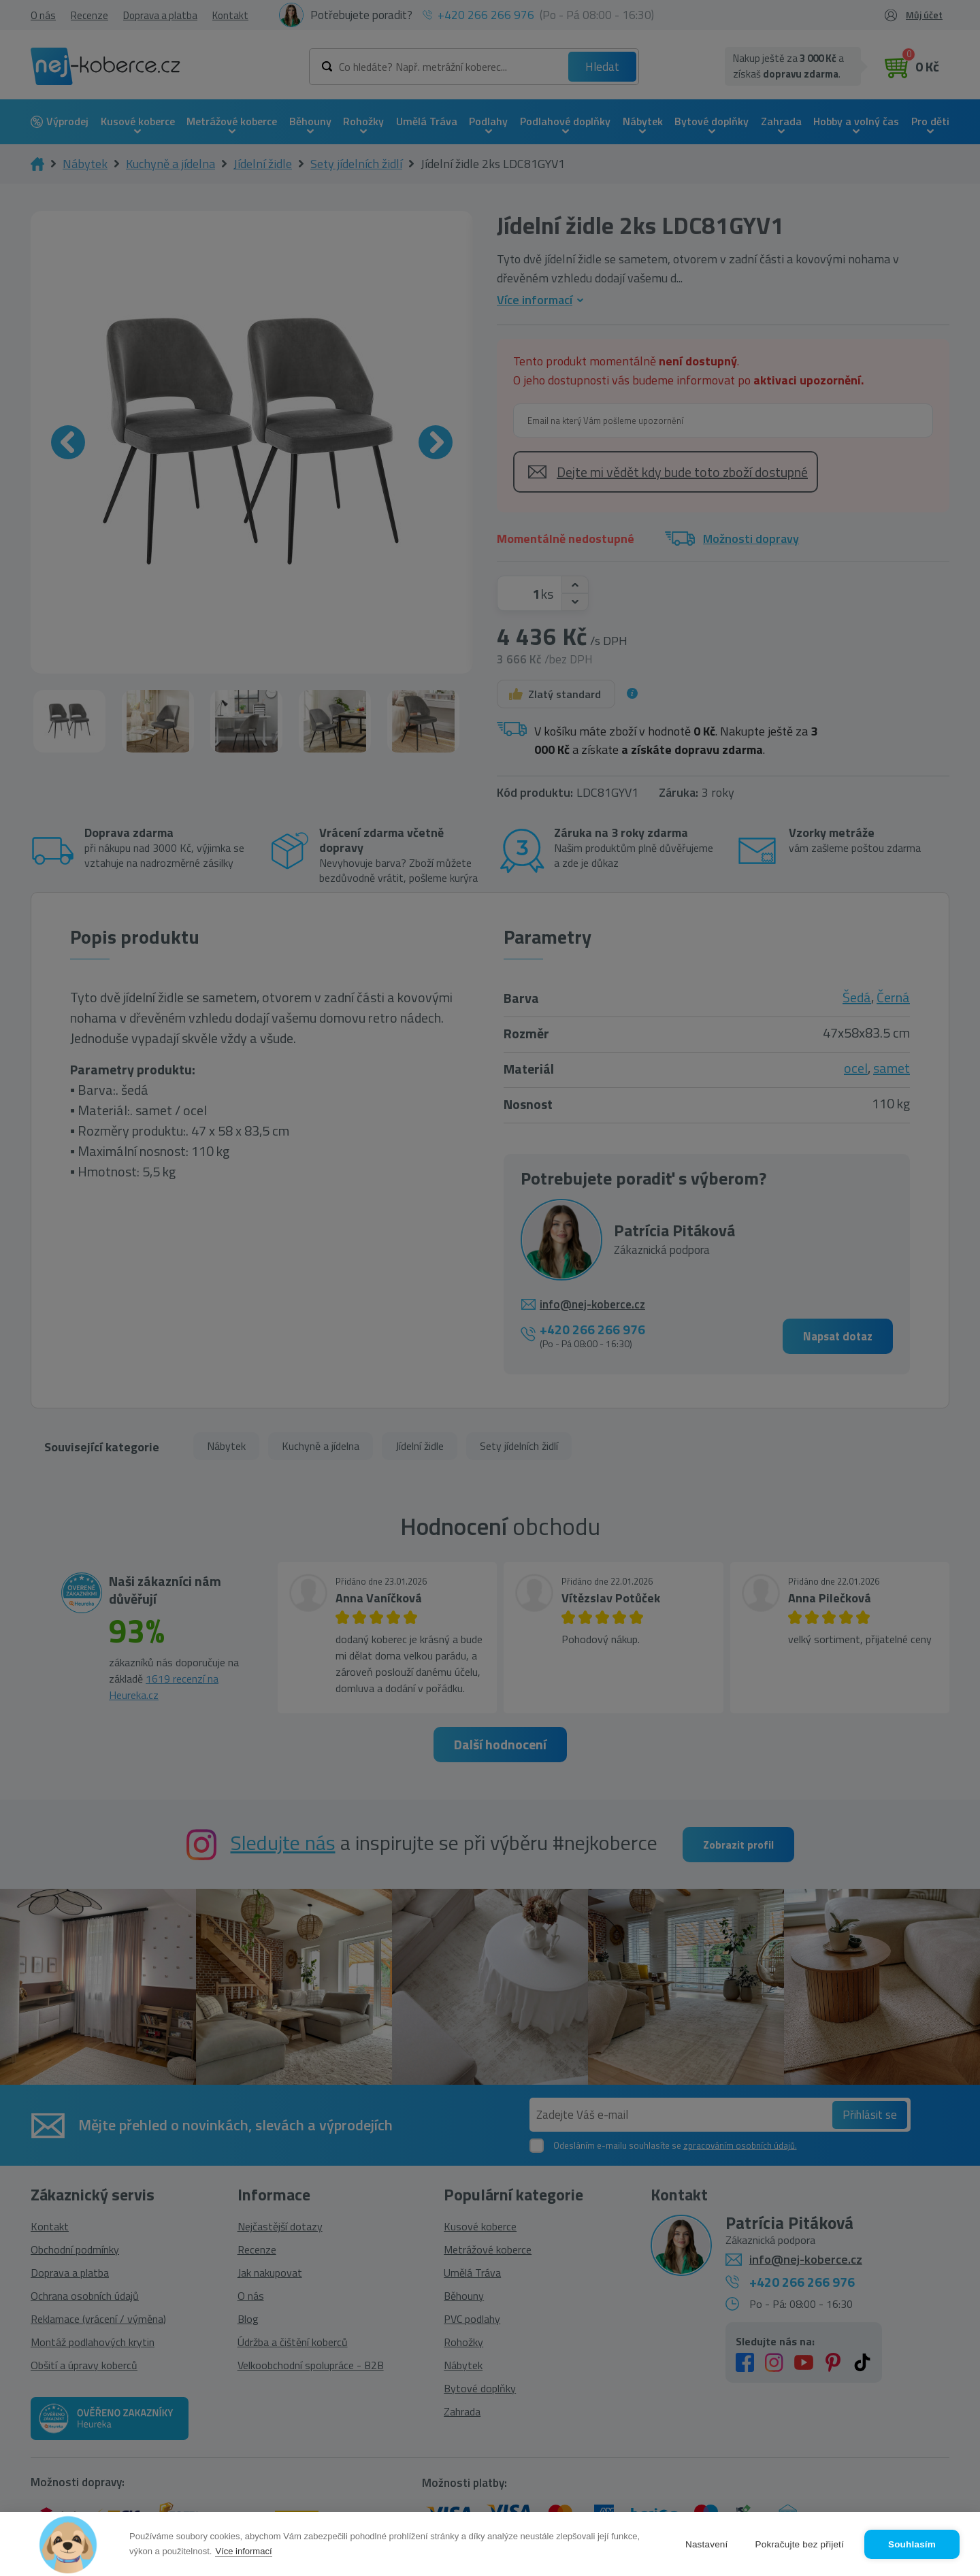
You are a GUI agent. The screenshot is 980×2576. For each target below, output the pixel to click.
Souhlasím (912, 2544)
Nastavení (706, 2544)
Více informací (243, 2551)
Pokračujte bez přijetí (799, 2544)
